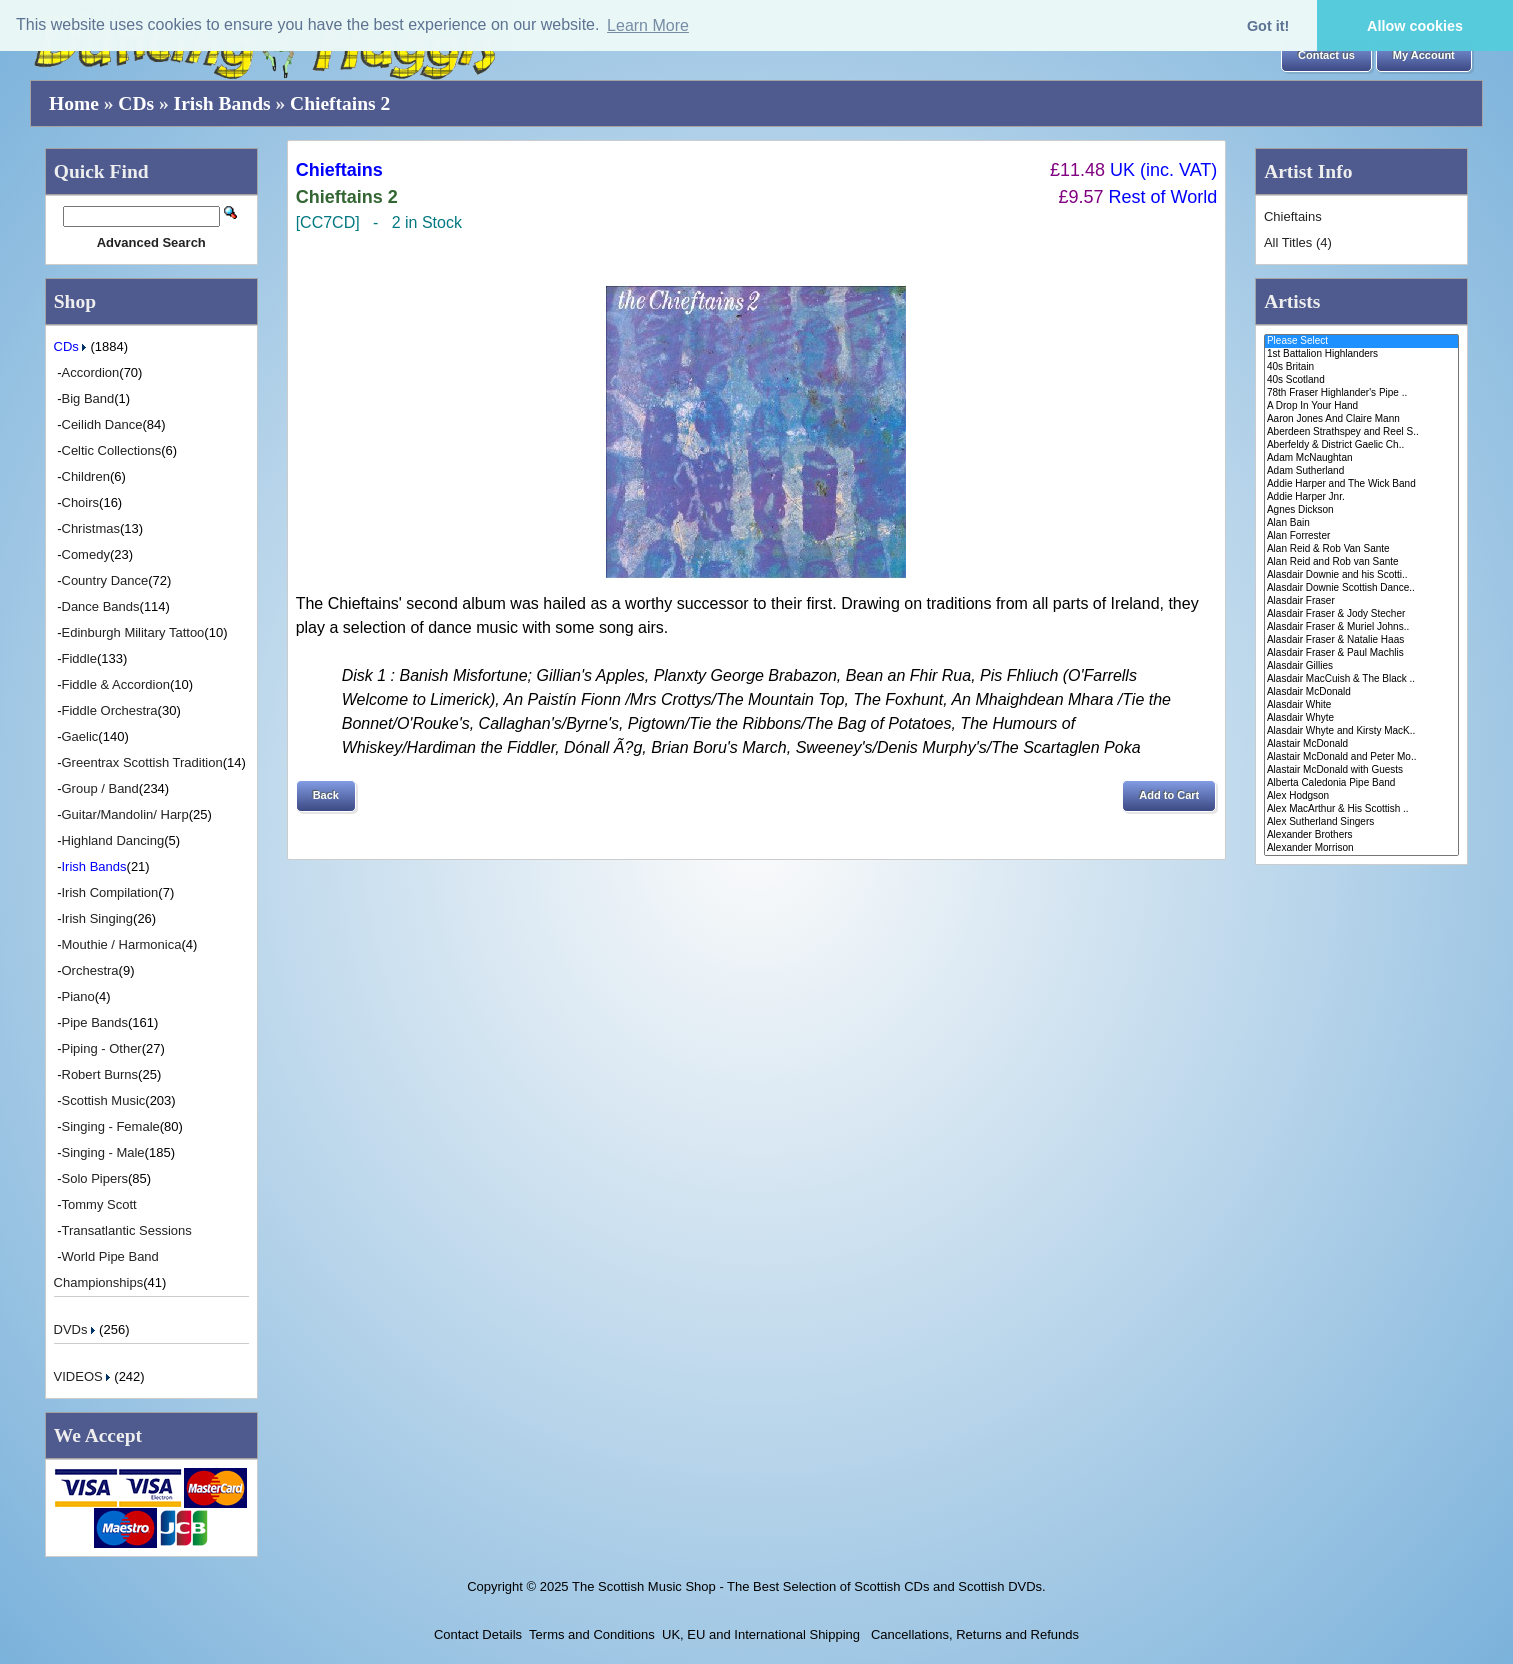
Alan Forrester (1361, 536)
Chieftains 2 (340, 103)
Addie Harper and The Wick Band (1361, 484)
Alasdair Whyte (1361, 718)
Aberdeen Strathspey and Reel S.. (1361, 432)
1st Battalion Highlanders (1361, 354)
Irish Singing (98, 918)
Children (86, 476)
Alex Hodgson (1361, 796)
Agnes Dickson (1361, 510)
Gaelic (80, 736)
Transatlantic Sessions (127, 1230)
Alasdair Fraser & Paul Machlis (1361, 653)
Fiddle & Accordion (116, 684)
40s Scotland (1361, 380)
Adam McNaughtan (1361, 458)
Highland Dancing (113, 840)
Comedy (86, 554)
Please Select (1361, 341)
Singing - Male (103, 1152)
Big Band (88, 398)
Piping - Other (102, 1048)
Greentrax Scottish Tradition (142, 762)
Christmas (91, 528)
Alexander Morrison (1361, 848)
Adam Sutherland (1361, 471)
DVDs (77, 1329)
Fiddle (79, 658)
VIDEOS (84, 1376)
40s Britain (1361, 367)
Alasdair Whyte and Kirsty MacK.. (1361, 731)
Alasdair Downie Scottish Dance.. (1361, 588)
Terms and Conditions (592, 1634)
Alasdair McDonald (1361, 692)
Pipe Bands (95, 1022)
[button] (1326, 56)
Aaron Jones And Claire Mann (1361, 419)
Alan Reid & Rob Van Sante (1361, 549)
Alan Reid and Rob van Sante (1361, 562)
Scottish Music (104, 1100)
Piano (78, 996)
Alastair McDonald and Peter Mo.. (1361, 757)
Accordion (91, 372)
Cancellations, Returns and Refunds (973, 1634)
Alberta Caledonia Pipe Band (1361, 783)
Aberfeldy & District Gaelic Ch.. (1361, 445)
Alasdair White (1361, 705)
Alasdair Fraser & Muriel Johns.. (1361, 627)
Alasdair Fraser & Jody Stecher (1361, 614)
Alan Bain (1361, 523)
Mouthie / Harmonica (122, 944)
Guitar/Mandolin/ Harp (125, 814)
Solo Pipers (95, 1178)
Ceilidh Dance (102, 424)
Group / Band (100, 788)
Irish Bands (222, 103)
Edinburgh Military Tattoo (133, 632)
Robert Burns (100, 1074)
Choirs (81, 502)
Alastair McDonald (1361, 744)
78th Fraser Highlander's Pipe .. (1361, 393)
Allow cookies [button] (1415, 26)
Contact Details (478, 1634)
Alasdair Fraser (1361, 601)
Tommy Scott (99, 1204)
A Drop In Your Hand (1361, 406)
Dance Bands (101, 606)
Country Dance (105, 580)
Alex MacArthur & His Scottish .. (1361, 809)
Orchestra (90, 970)
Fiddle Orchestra (110, 710)
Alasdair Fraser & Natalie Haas (1361, 640)
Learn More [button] (648, 25)
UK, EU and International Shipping (761, 1634)
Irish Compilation (110, 892)
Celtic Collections (112, 450)
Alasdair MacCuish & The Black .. (1361, 679)
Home (74, 103)
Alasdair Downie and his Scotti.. (1361, 575)
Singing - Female (111, 1126)
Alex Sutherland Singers (1361, 822)
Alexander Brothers (1361, 835)
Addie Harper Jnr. (1361, 497)
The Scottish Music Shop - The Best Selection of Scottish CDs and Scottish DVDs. (809, 1586)
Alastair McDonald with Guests (1361, 770)
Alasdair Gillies (1361, 666)
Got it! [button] (1268, 26)
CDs (136, 103)
